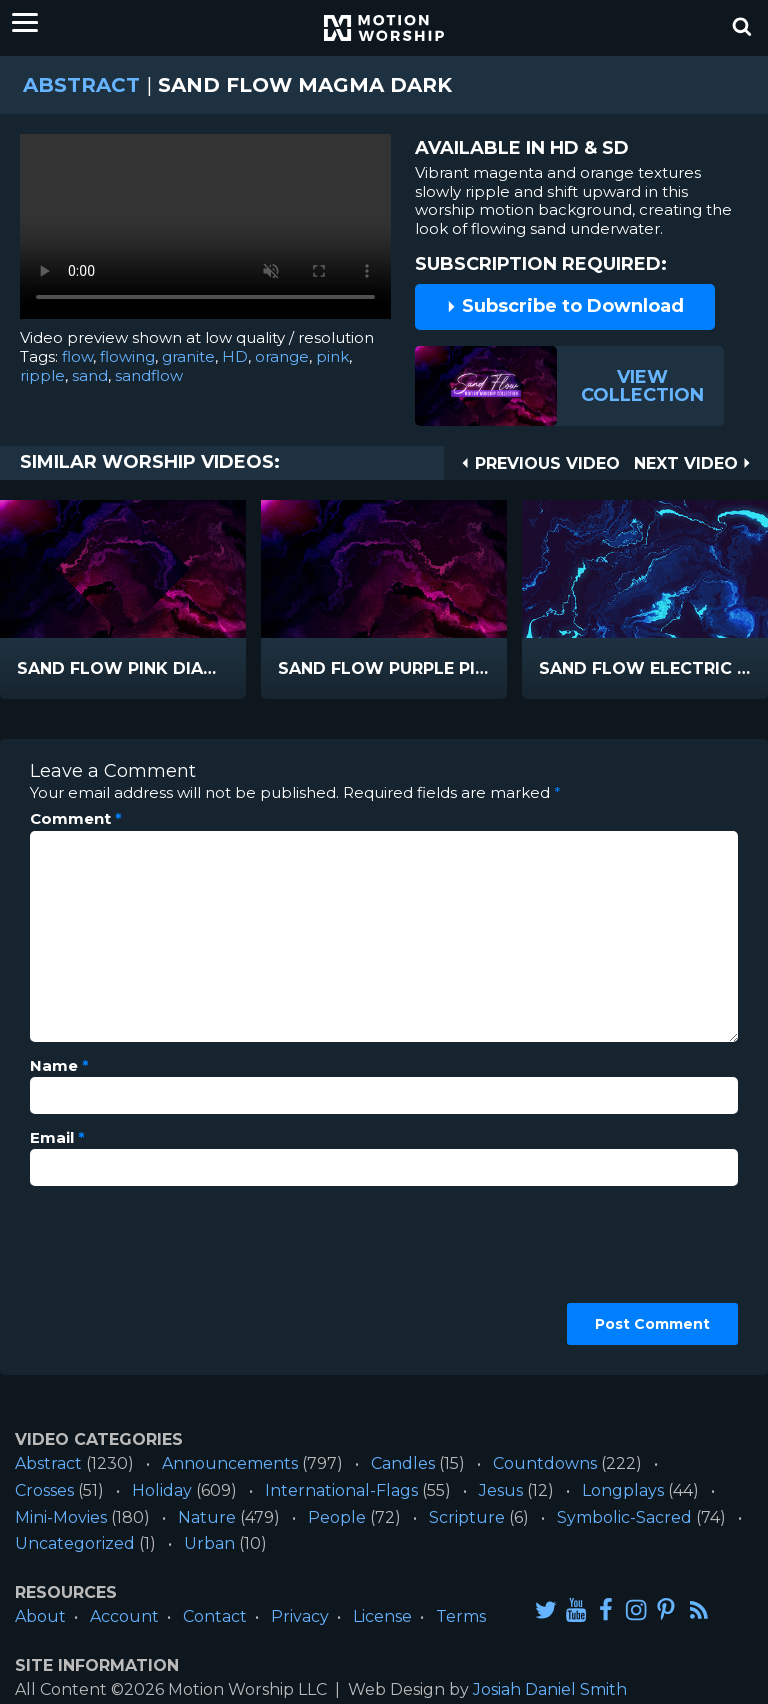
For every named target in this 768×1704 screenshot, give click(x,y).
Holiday (162, 1490)
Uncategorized (75, 1543)
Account (124, 1616)
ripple (42, 375)
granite (188, 356)
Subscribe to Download (565, 306)
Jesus (501, 1490)
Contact (215, 1616)
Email (57, 1138)
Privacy (300, 1616)
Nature (207, 1517)
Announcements (230, 1463)
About (40, 1616)
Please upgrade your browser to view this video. (205, 231)
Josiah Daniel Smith (550, 1689)
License (382, 1616)
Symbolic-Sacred (624, 1517)
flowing (127, 356)
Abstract (81, 85)
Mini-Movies (61, 1517)
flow (77, 356)
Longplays (623, 1490)
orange (282, 356)
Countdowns (545, 1463)
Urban (209, 1543)
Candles (403, 1463)
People (337, 1517)
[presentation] (112, 1273)
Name (59, 1066)
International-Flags (341, 1490)
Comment (76, 819)
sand (90, 375)
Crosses (44, 1490)
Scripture (467, 1517)
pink (332, 356)
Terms (461, 1616)
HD (235, 356)
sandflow (149, 375)
